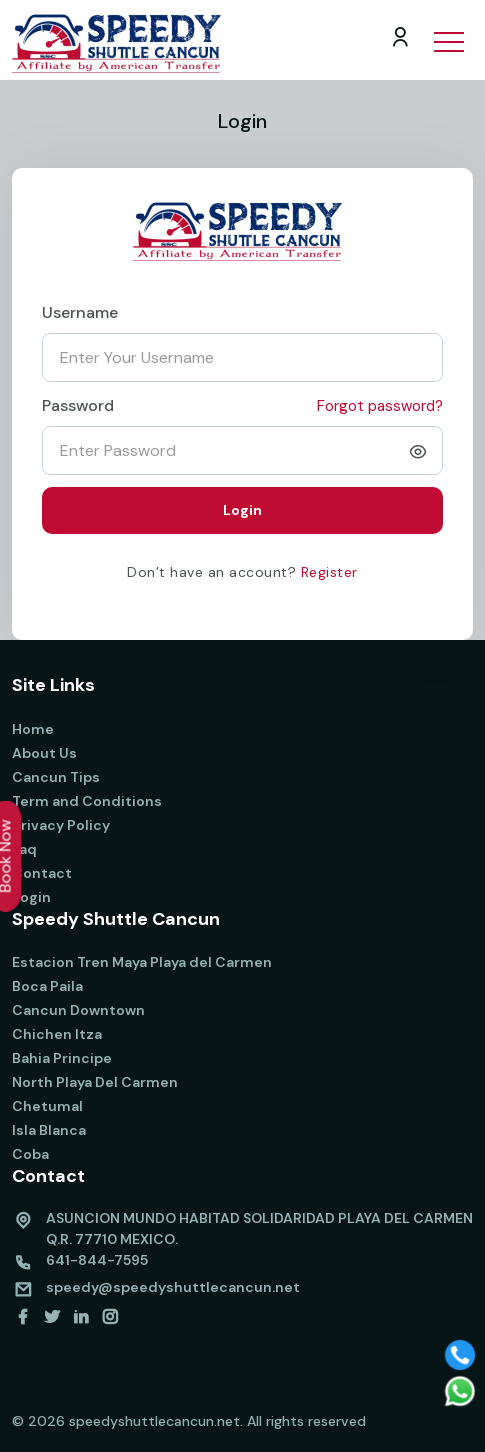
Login (31, 897)
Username (80, 312)
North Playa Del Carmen (95, 1082)
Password (78, 405)
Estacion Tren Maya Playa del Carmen (142, 962)
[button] (447, 28)
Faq (24, 849)
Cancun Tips (56, 777)
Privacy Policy (61, 825)
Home (33, 729)
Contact (42, 873)
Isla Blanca (49, 1130)
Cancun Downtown (78, 1010)
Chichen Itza (57, 1034)
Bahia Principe (62, 1058)
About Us (44, 753)
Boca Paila (47, 986)
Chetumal (47, 1106)
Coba (30, 1154)
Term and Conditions (87, 801)
